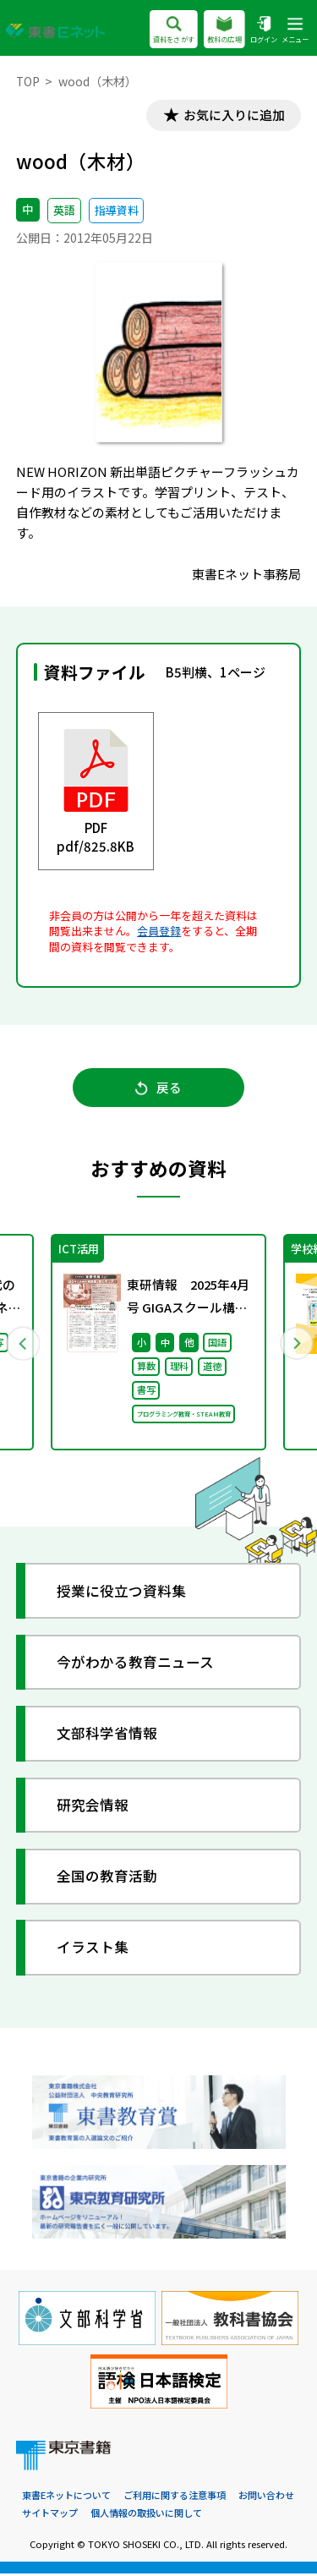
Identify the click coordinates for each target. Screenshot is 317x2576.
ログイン (263, 31)
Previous (23, 1345)
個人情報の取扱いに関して (146, 2515)
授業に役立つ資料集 (122, 1592)
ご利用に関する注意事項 (174, 2497)
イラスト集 (93, 1949)
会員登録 (159, 932)
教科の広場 (224, 31)
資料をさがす (173, 31)
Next (295, 1345)
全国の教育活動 (107, 1878)
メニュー (295, 31)
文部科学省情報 (107, 1735)
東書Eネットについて (66, 2497)
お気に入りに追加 (232, 115)
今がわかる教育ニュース (136, 1664)
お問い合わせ (266, 2497)
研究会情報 (93, 1807)
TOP (28, 81)
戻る (158, 1090)
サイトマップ (50, 2515)
